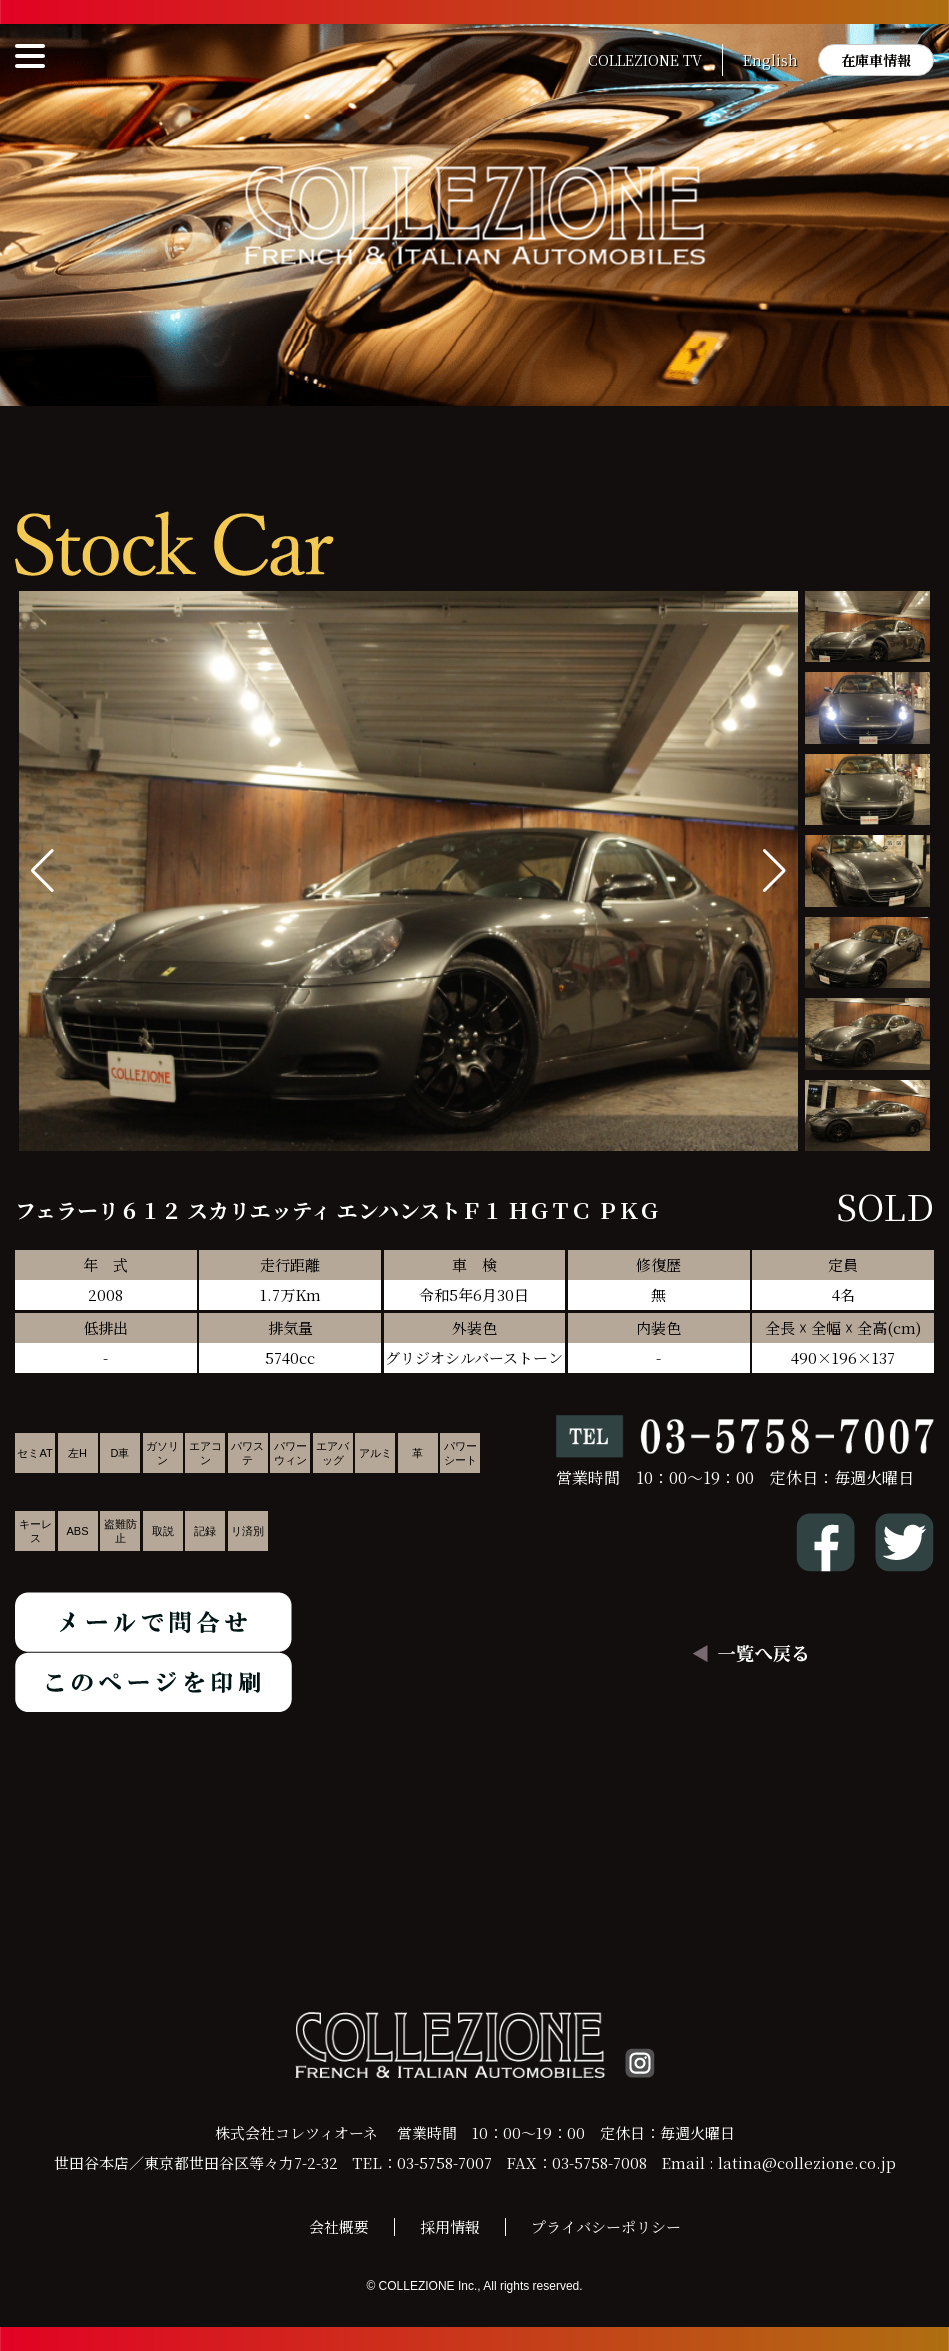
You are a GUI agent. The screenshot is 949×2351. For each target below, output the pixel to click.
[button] (774, 871)
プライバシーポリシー (606, 2226)
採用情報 (450, 2226)
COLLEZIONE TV (645, 60)
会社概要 (339, 2226)
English (770, 60)
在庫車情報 (876, 60)
